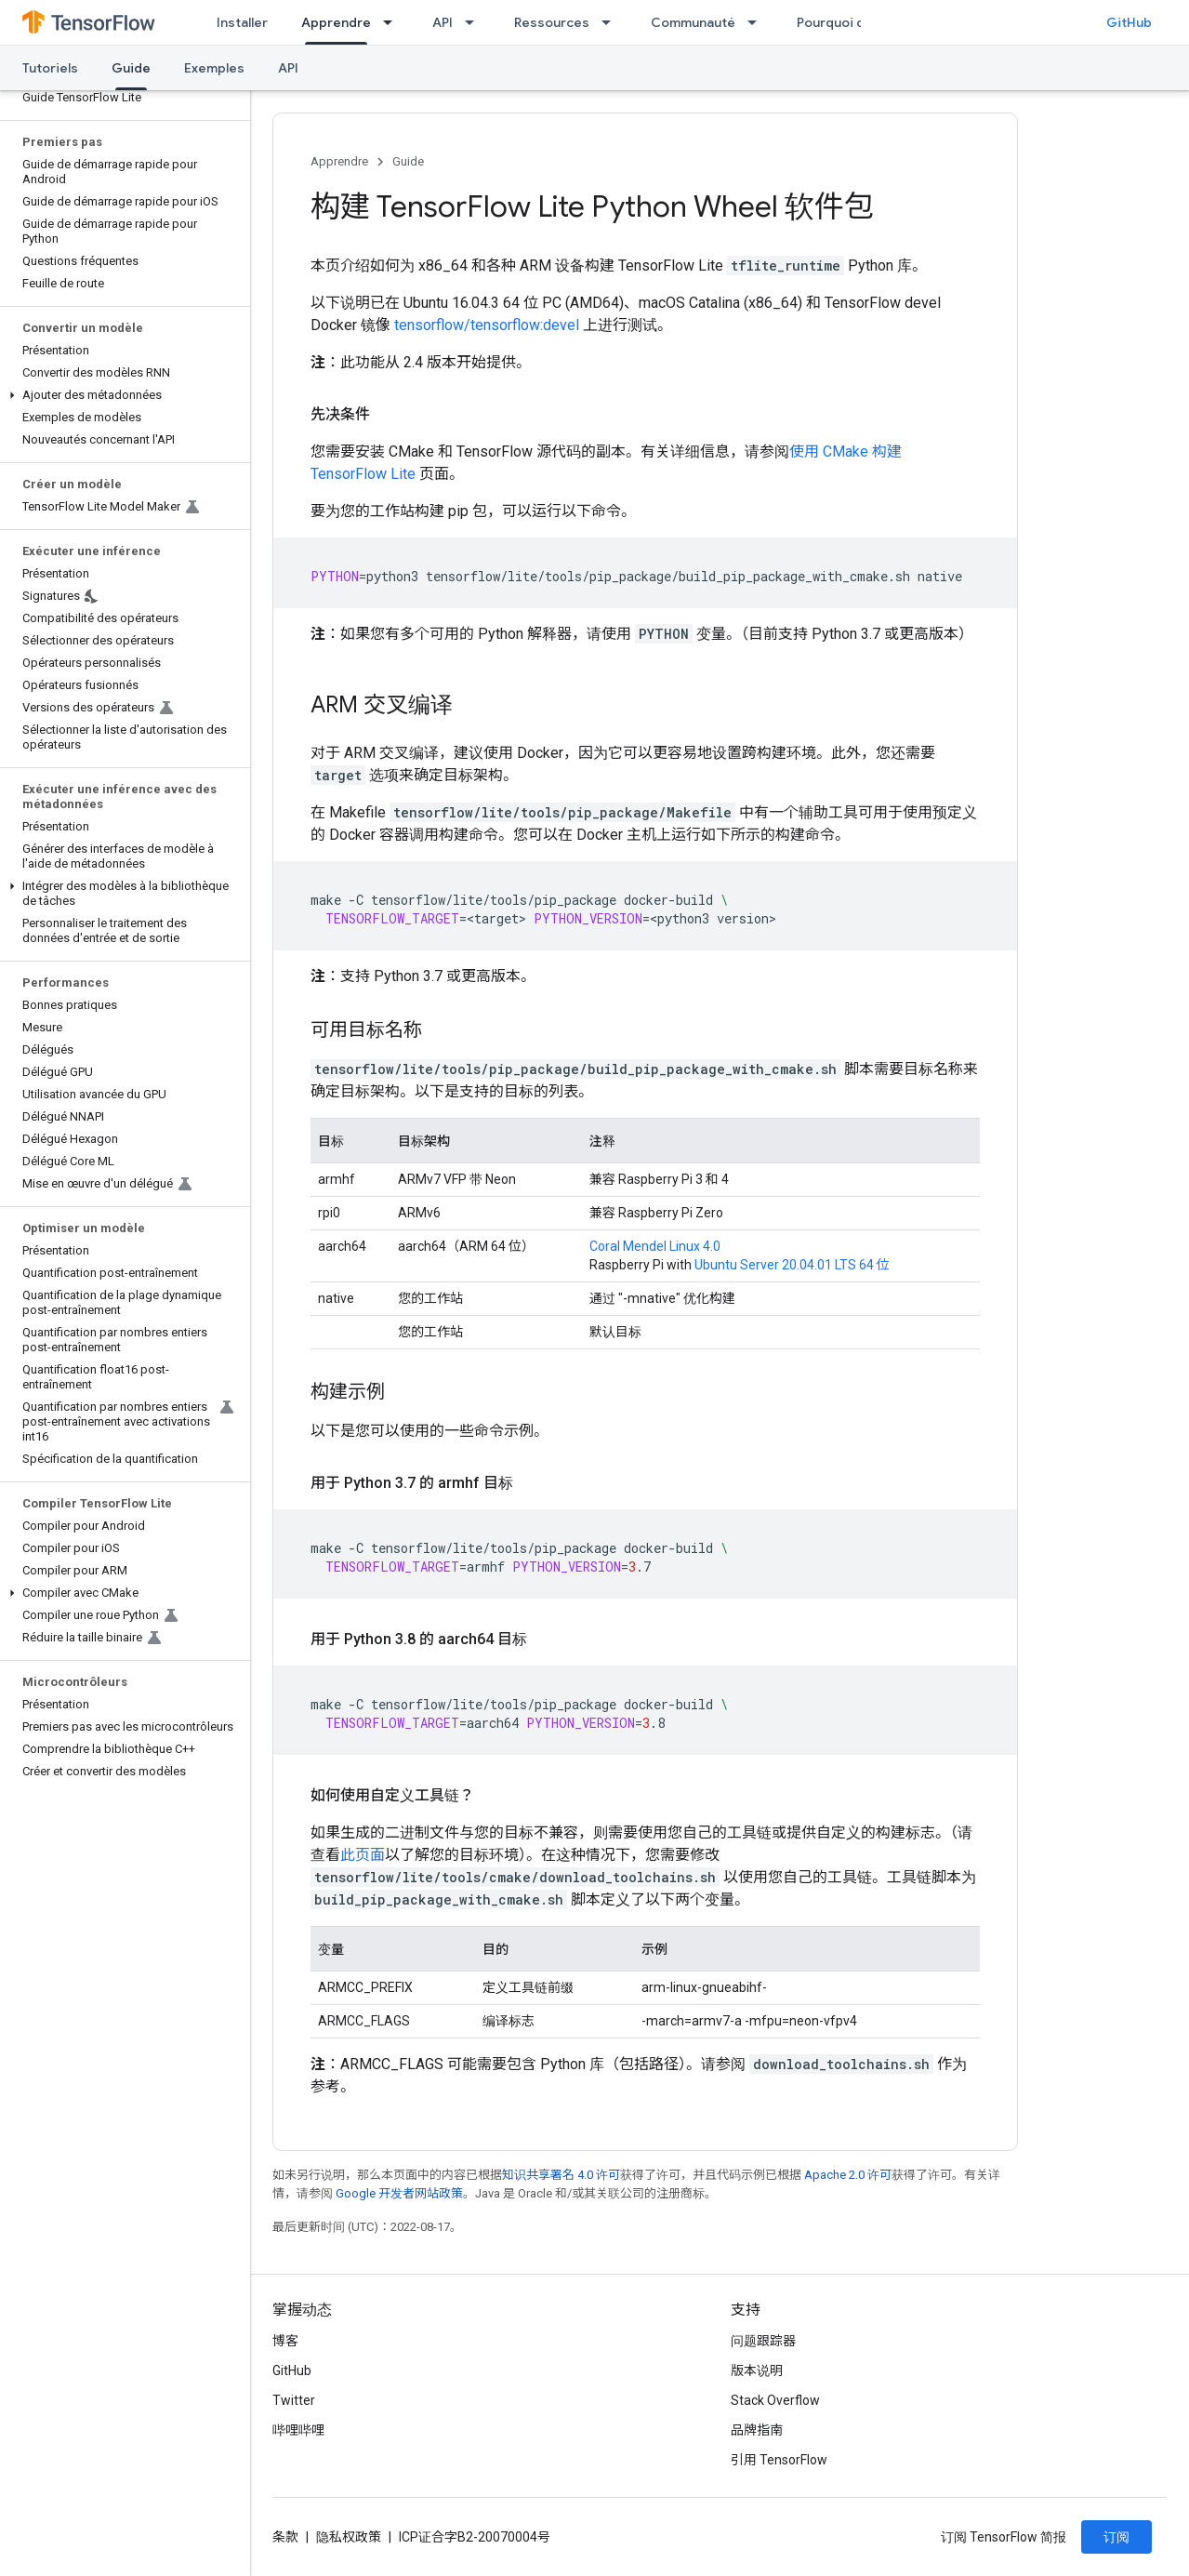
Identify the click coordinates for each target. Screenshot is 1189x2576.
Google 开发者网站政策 (399, 2193)
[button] (121, 395)
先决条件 (340, 414)
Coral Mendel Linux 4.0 (654, 1246)
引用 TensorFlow (779, 2459)
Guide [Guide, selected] (131, 68)
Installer (242, 22)
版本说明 (757, 2370)
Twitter (293, 2400)
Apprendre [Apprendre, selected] (336, 22)
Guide (408, 161)
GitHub (1129, 22)
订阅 (1116, 2537)
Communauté (693, 22)
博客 (285, 2340)
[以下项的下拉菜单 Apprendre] (393, 22)
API (442, 22)
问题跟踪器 (763, 2340)
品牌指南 (757, 2430)
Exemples (214, 68)
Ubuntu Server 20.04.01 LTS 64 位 (792, 1264)
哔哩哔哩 (298, 2430)
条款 (285, 2537)
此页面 (362, 1855)
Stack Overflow (775, 2400)
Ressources (551, 22)
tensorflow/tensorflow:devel (486, 325)
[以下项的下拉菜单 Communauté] (757, 22)
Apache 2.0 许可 (848, 2175)
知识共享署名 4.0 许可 (561, 2175)
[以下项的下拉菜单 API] (475, 22)
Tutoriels (50, 68)
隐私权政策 (348, 2537)
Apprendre (339, 161)
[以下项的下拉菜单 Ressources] (611, 22)
